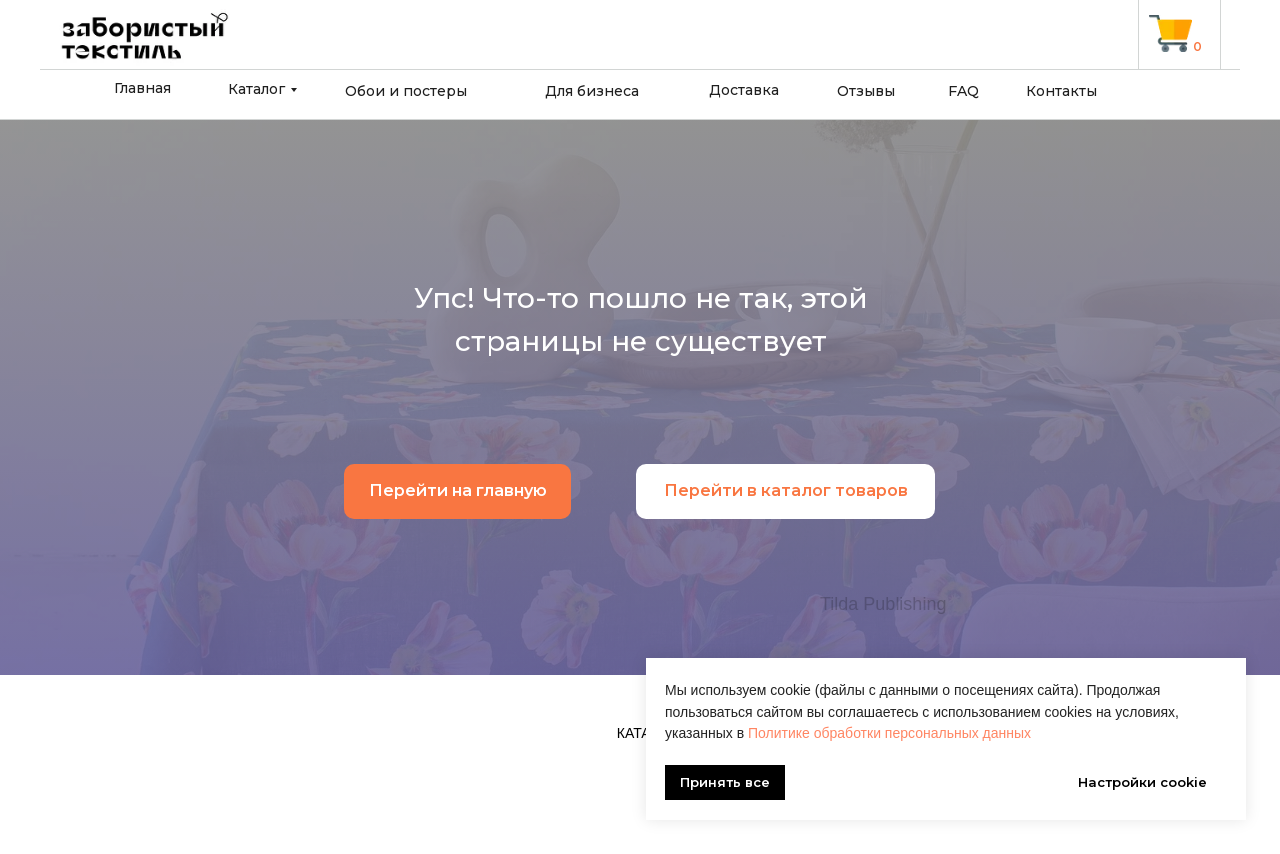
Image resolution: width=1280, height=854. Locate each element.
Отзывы (866, 91)
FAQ (963, 91)
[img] (1170, 33)
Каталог (256, 89)
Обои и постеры (406, 91)
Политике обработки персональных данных (889, 733)
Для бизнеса (592, 91)
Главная (142, 88)
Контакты (1061, 91)
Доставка (744, 90)
